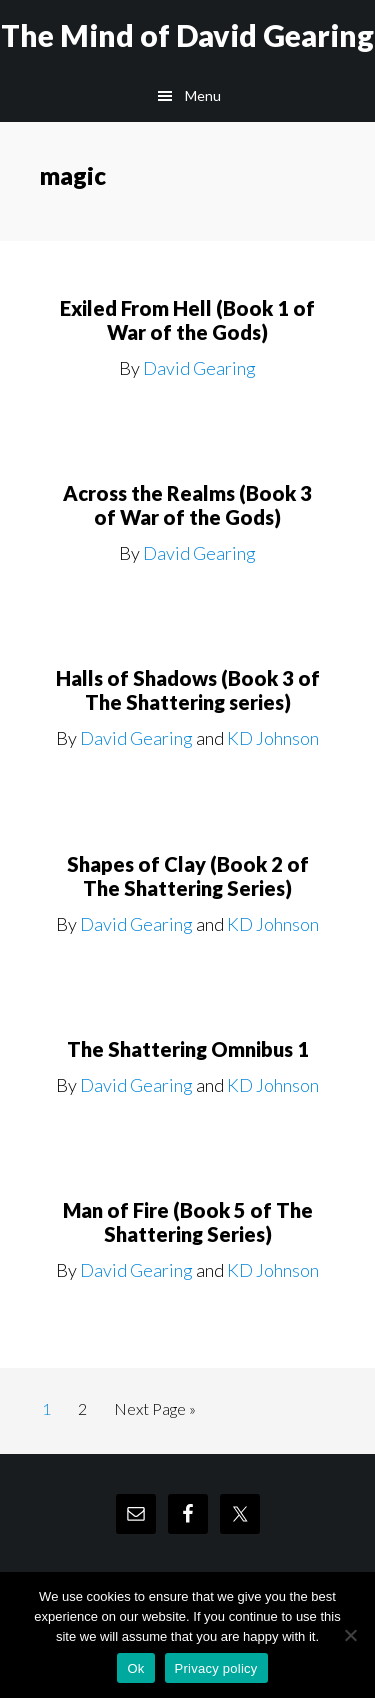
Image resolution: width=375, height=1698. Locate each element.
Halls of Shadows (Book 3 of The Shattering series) (188, 690)
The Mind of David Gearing (187, 35)
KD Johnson (273, 738)
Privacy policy (216, 1668)
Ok (135, 1668)
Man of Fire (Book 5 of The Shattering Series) (188, 1222)
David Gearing (199, 368)
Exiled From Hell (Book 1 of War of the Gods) (187, 320)
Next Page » (154, 1412)
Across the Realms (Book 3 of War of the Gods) (187, 505)
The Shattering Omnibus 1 (188, 1049)
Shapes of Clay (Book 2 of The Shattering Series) (188, 876)
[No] (350, 1635)
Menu (203, 95)
